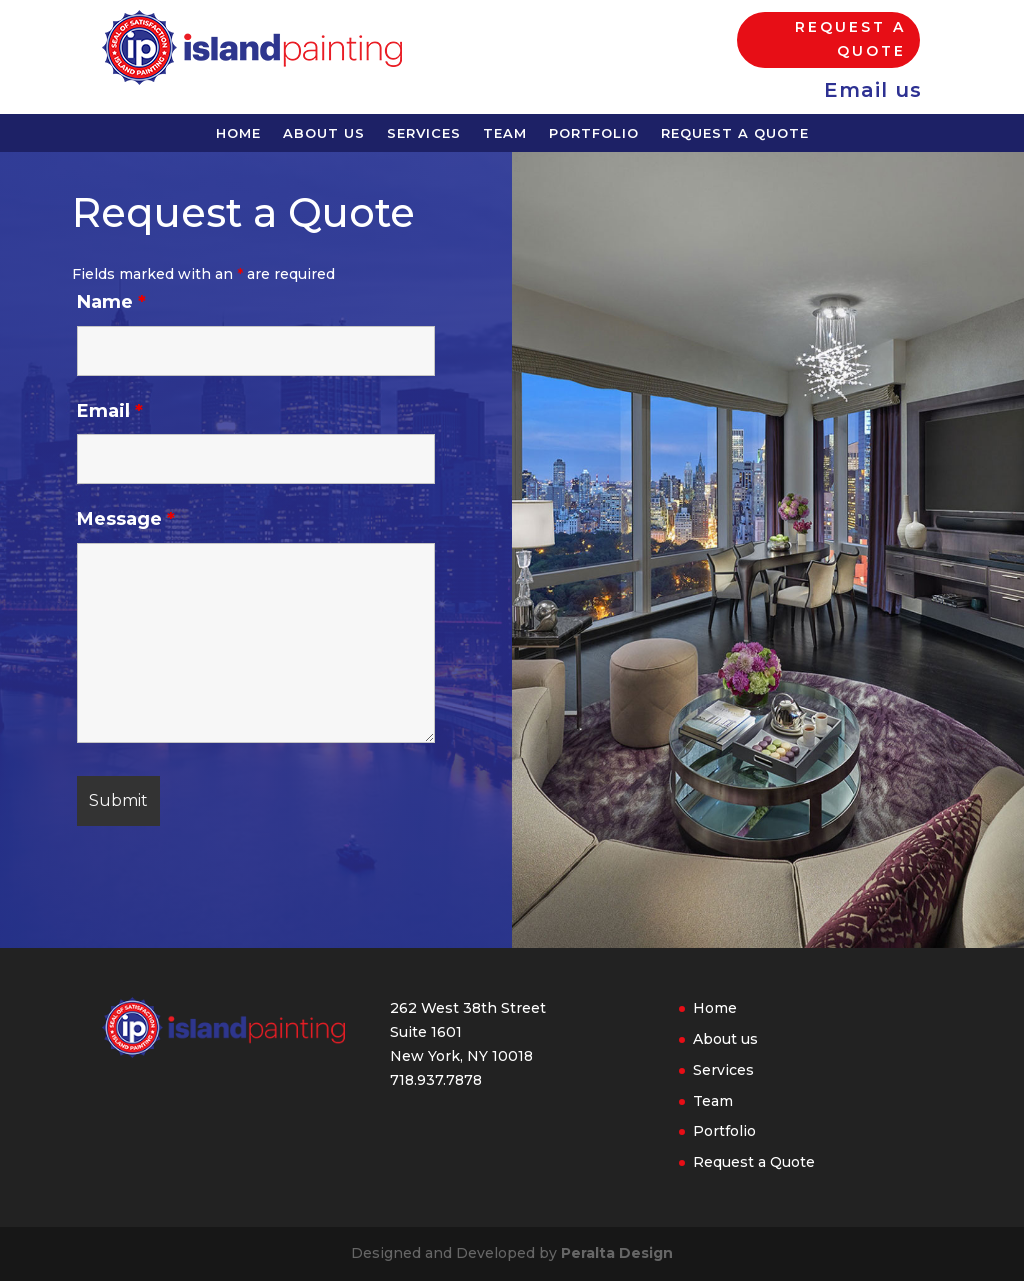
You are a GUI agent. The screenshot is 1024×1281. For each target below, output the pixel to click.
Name (118, 287)
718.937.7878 (436, 1080)
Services (424, 133)
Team (505, 133)
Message (132, 501)
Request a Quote (850, 39)
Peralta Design (617, 1253)
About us (324, 133)
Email (116, 394)
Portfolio (594, 133)
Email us (873, 90)
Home (238, 133)
